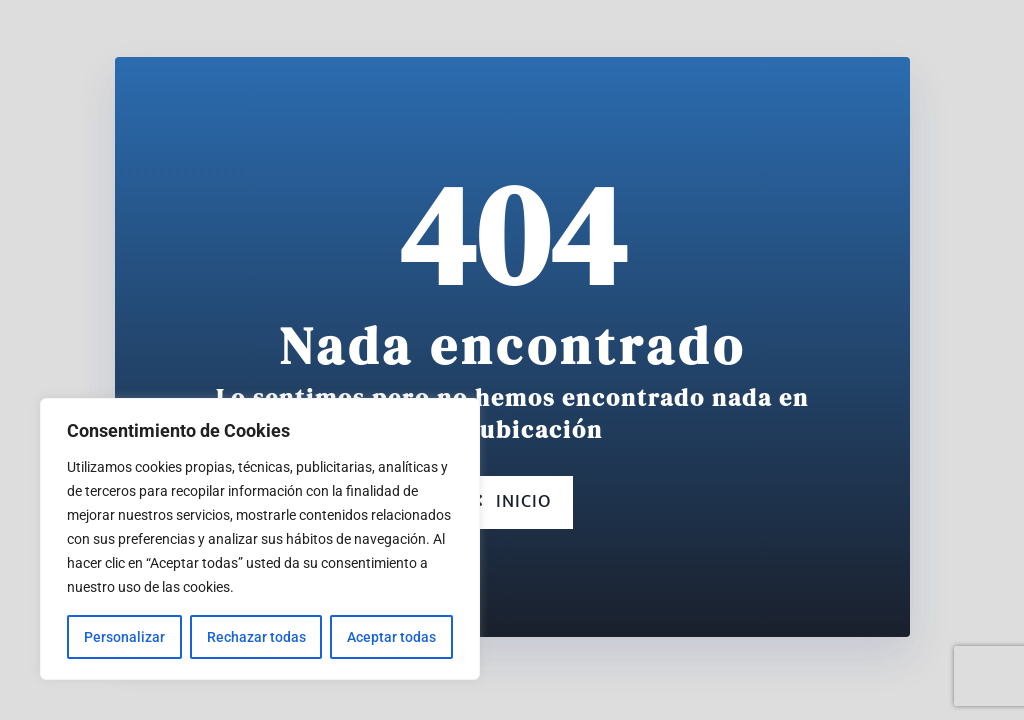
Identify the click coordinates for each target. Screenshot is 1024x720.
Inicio (512, 502)
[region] (260, 539)
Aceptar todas (391, 637)
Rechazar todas (256, 637)
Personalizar (124, 637)
